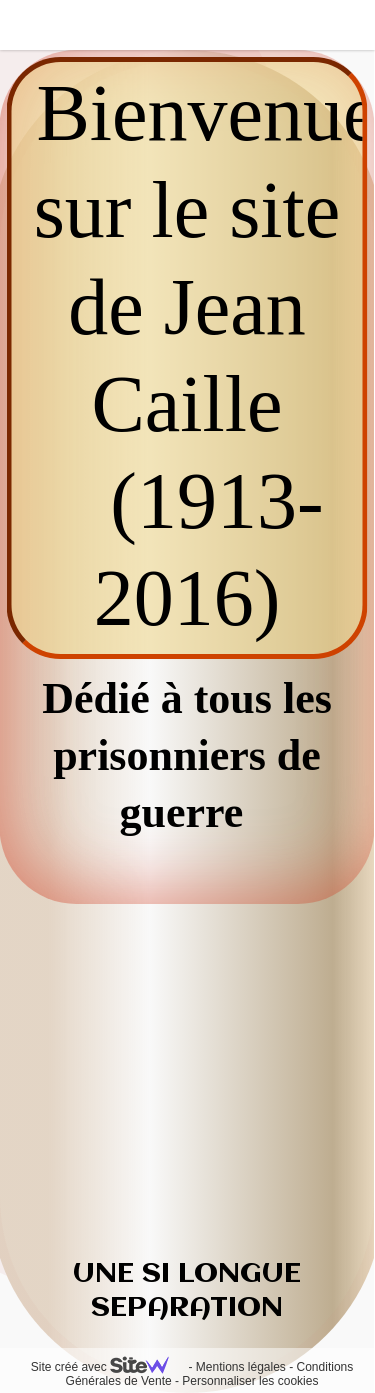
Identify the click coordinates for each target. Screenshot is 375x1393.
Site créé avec (108, 1367)
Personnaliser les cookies (250, 1381)
